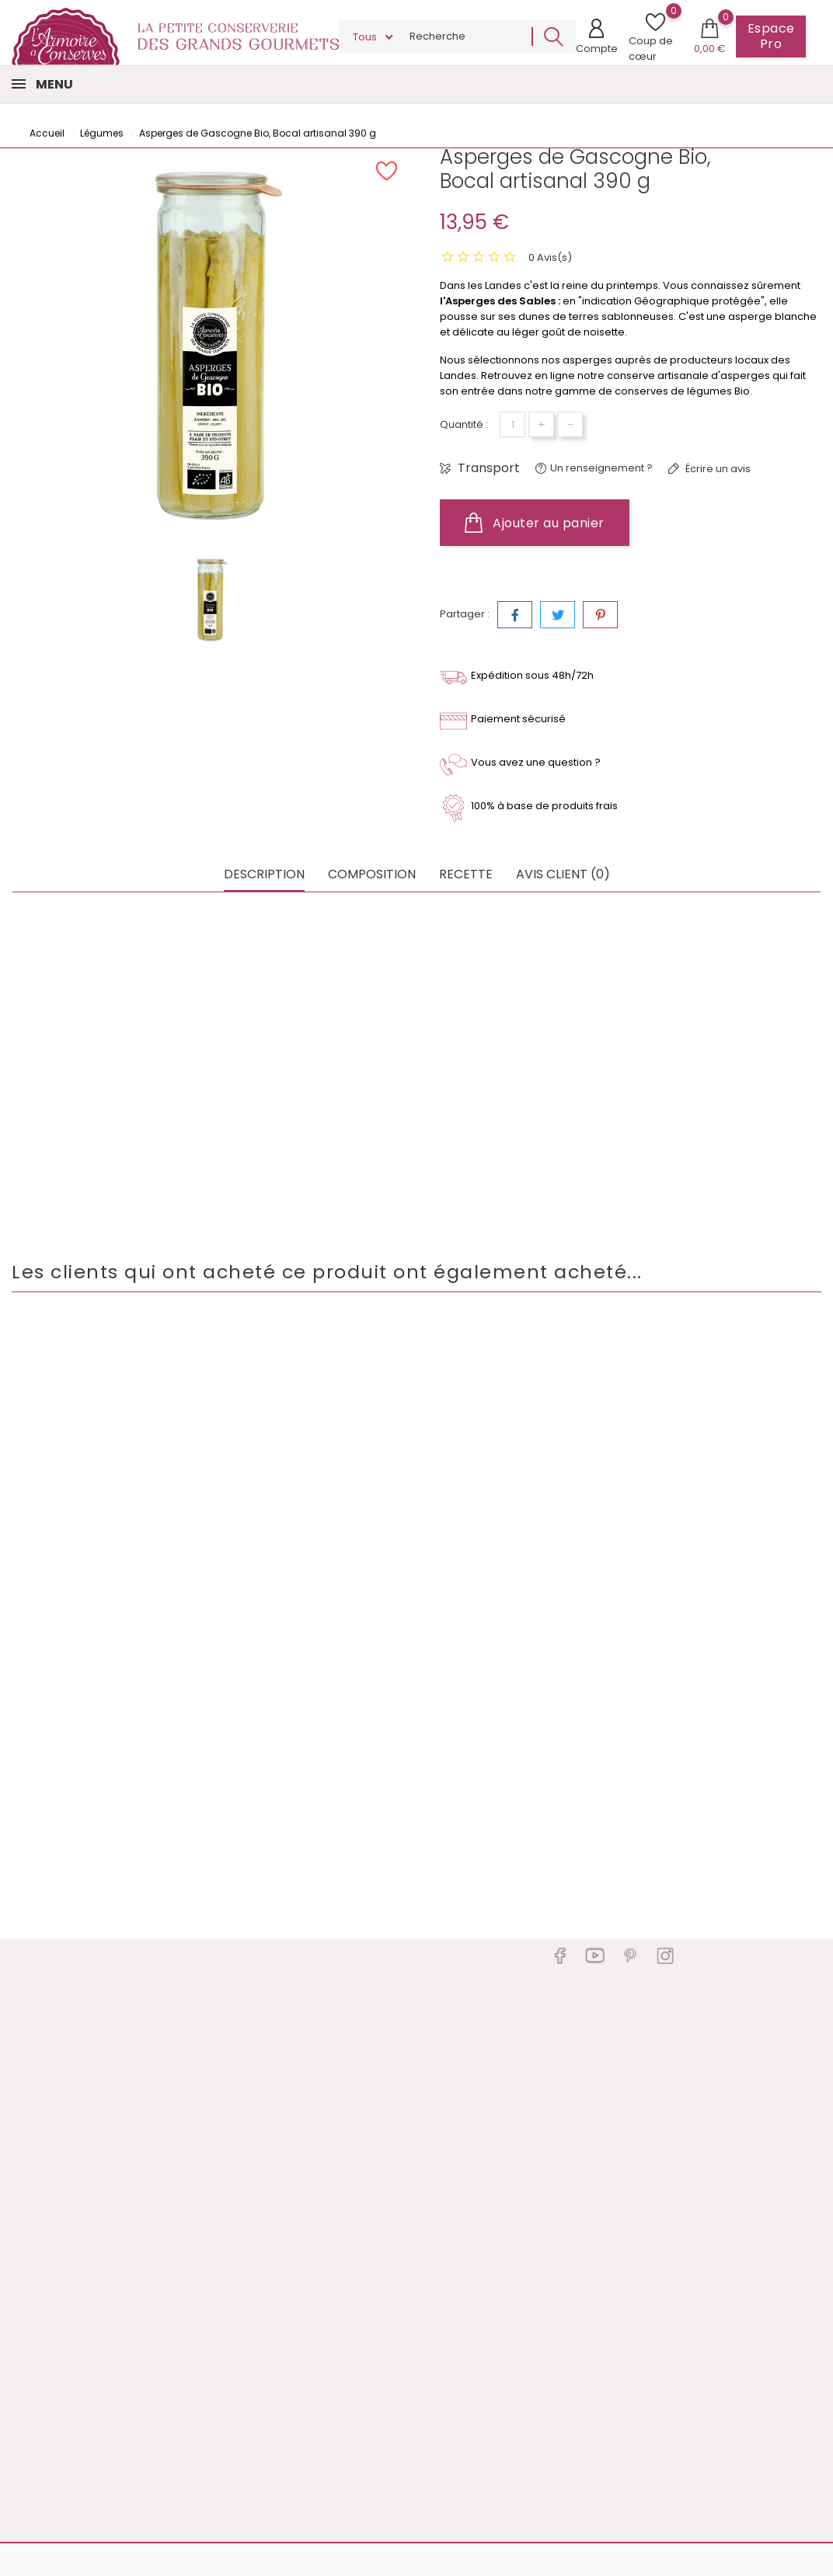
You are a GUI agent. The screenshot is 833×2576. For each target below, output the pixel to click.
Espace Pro (771, 36)
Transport (487, 468)
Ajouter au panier (535, 523)
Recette (466, 875)
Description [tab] (264, 875)
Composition (372, 875)
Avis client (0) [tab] (563, 875)
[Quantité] (512, 424)
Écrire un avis (717, 468)
